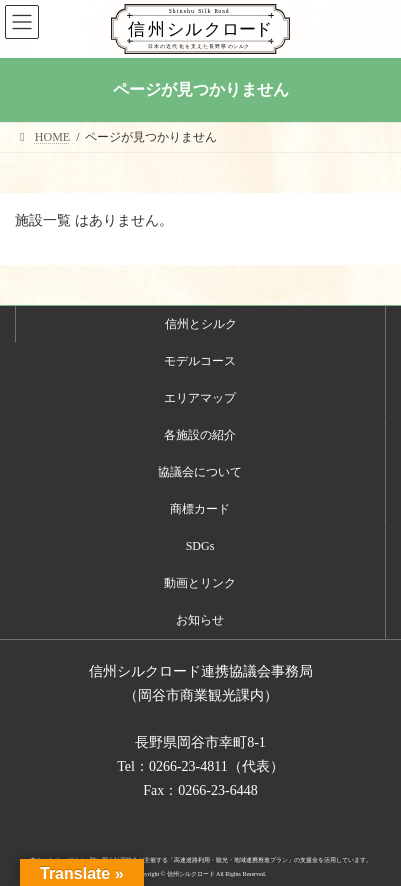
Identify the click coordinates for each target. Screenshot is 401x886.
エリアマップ (200, 398)
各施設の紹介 (200, 435)
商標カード (200, 509)
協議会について (200, 472)
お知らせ (200, 620)
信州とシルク (201, 324)
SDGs (200, 546)
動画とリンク (200, 583)
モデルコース (200, 361)
